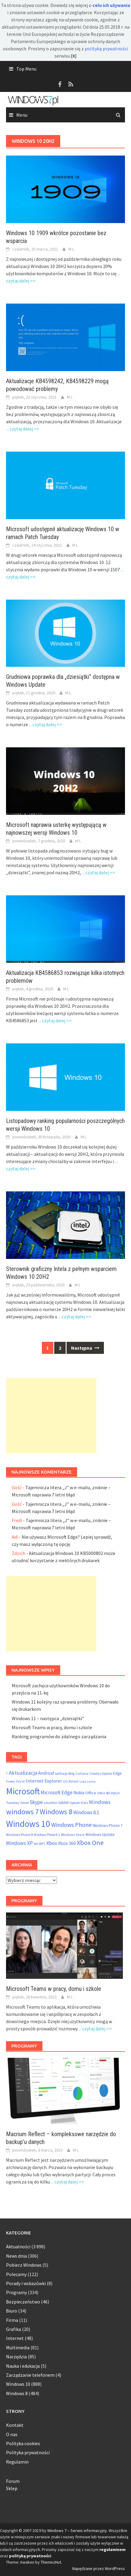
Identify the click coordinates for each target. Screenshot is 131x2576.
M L (71, 249)
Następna (85, 1348)
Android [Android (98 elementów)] (46, 1773)
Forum (13, 2481)
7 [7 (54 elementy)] (7, 1773)
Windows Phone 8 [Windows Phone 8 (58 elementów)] (19, 1834)
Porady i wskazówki (26, 2283)
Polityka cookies (23, 2443)
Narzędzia (16, 2357)
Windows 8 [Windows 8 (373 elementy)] (56, 1811)
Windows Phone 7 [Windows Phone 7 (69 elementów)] (107, 1825)
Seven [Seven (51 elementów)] (24, 1803)
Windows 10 (18, 2384)
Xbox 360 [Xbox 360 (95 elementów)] (67, 1843)
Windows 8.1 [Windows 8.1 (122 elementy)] (86, 1812)
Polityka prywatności (28, 2452)
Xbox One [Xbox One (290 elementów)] (90, 1842)
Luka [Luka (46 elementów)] (83, 1781)
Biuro (11, 2311)
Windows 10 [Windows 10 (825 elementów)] (28, 1823)
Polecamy (16, 2274)
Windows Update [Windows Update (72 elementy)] (100, 1834)
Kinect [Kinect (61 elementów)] (74, 1781)
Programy (16, 2292)
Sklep (11, 2488)
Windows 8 (17, 2393)
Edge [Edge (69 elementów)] (117, 1773)
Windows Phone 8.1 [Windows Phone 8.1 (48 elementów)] (47, 1835)
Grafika (13, 2329)
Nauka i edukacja (23, 2366)
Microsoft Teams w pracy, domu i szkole (52, 1727)
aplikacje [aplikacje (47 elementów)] (61, 1773)
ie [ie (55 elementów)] (23, 1781)
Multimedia (18, 2347)
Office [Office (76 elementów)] (90, 1793)
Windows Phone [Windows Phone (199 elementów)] (71, 1824)
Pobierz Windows (24, 2265)
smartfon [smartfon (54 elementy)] (51, 1802)
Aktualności (18, 2246)
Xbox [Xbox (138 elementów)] (51, 1843)
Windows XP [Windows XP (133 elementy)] (19, 1843)
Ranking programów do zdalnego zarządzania (59, 1736)
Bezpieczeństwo (23, 2302)
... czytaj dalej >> (22, 429)
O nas (11, 2434)
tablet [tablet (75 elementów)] (63, 1802)
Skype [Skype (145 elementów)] (36, 1802)
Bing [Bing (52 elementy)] (71, 1773)
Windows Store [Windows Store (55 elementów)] (73, 1834)
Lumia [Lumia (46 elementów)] (91, 1781)
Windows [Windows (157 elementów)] (100, 1802)
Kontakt (14, 2425)
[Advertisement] (51, 1415)
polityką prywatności (106, 49)
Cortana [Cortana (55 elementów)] (81, 1773)
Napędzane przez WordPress (98, 2568)
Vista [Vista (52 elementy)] (84, 1803)
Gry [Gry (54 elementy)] (18, 1781)
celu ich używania (111, 5)
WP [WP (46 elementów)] (36, 1844)
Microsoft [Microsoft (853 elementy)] (23, 1791)
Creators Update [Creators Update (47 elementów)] (100, 1773)
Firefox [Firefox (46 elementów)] (10, 1781)
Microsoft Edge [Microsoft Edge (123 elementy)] (57, 1792)
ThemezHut (51, 2562)
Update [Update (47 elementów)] (75, 1803)
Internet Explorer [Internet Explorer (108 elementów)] (44, 1781)
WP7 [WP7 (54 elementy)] (42, 1843)
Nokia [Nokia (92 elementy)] (78, 1793)
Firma (12, 2320)
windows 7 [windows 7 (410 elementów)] (22, 1811)
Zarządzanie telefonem (30, 2375)
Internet (15, 2338)
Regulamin (17, 2462)
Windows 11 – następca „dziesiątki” (48, 1718)
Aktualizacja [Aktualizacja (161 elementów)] (23, 1772)
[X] (73, 56)
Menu (21, 115)
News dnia (16, 2256)
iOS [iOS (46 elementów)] (65, 1781)
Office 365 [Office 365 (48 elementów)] (103, 1793)
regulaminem (112, 2549)
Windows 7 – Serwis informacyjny (77, 2530)
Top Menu (26, 69)
